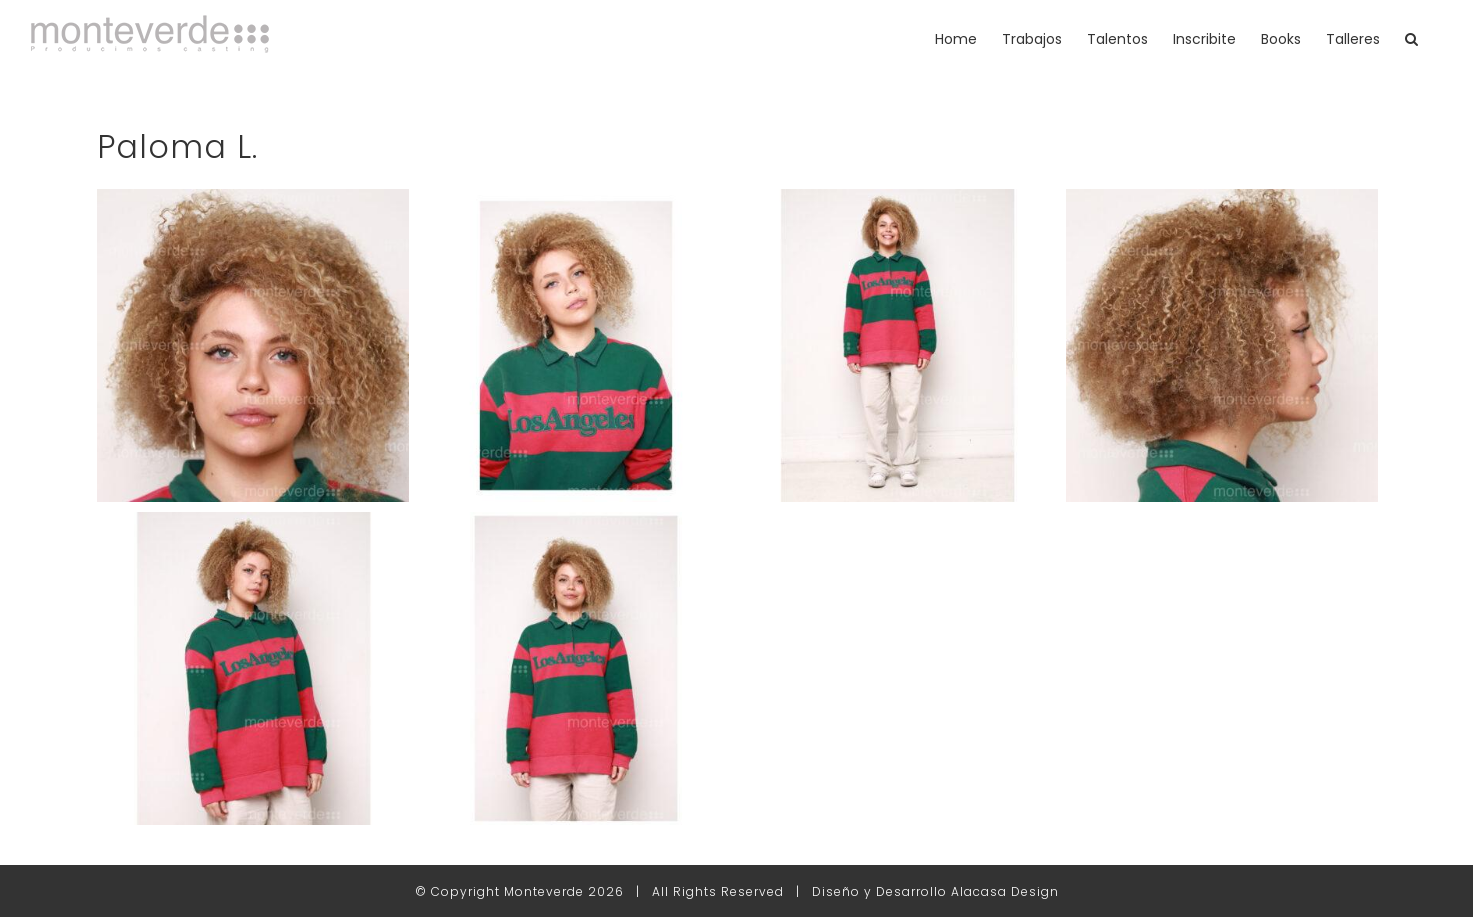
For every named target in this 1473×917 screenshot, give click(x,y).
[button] (1411, 38)
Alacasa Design (1005, 891)
